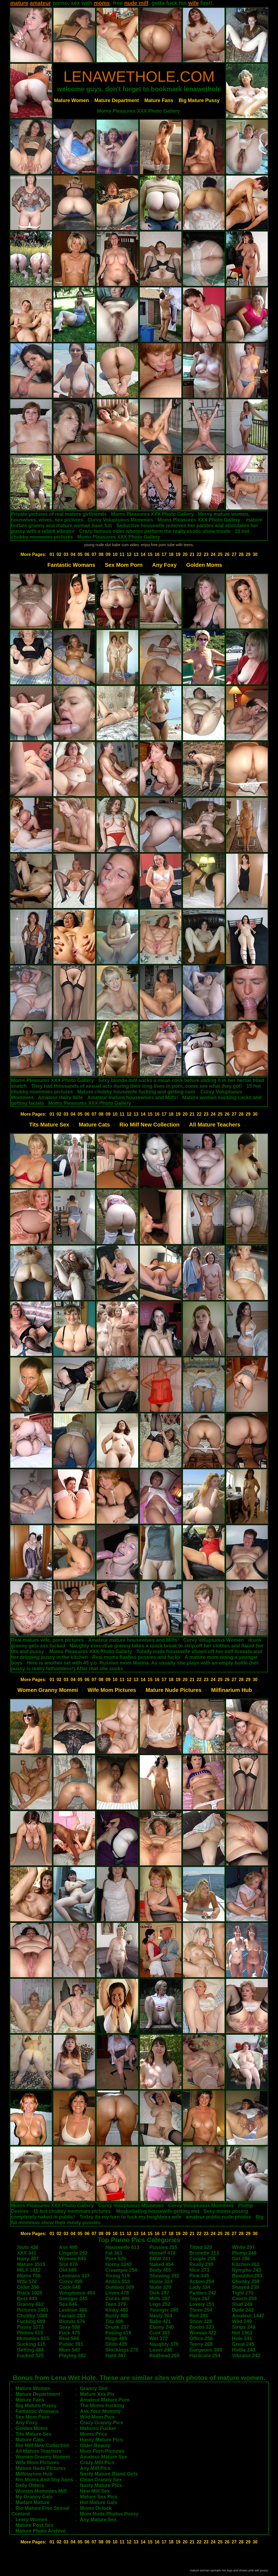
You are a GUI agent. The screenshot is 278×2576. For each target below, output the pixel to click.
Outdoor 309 (119, 2287)
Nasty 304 (160, 2315)
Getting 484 (30, 2350)
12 (129, 554)
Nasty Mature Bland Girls (109, 2474)
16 (157, 554)
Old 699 (68, 2270)
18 (171, 554)
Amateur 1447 (248, 2315)
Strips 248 (243, 2327)
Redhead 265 (164, 2355)
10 (115, 554)
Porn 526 (115, 2258)
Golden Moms (204, 565)
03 (66, 554)
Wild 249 (242, 2321)
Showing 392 (164, 2275)
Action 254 (201, 2281)
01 (52, 554)
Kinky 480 (116, 2310)
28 (241, 554)
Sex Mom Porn (124, 565)
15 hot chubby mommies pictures (72, 2211)
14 (143, 554)
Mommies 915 (33, 2338)
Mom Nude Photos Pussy (109, 2514)
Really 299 (201, 2264)
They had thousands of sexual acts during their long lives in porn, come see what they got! (136, 1086)
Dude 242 (243, 2310)
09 (108, 554)
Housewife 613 (122, 2247)
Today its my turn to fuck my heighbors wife (131, 2217)
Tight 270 (243, 2293)
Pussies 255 (163, 2247)
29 (248, 554)
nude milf (136, 3)
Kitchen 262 (246, 2264)
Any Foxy (164, 565)
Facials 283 (72, 2315)
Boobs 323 (201, 2327)
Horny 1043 (118, 2264)
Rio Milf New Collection (149, 1125)
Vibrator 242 (246, 2355)
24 (213, 554)
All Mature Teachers (215, 1125)
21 (192, 554)
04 (73, 554)
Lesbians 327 (74, 2275)
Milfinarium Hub (231, 1690)
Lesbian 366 (73, 2310)
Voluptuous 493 (77, 2293)
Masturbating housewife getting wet (157, 2211)
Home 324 (160, 2281)
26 (227, 554)
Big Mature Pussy (199, 100)
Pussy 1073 (30, 2327)
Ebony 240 (161, 2327)
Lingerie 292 (73, 2253)
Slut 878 (68, 2264)
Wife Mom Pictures (111, 1690)
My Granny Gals (34, 2496)
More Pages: (33, 554)
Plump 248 (244, 2253)
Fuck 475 (69, 2333)
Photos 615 (30, 2333)
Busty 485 (116, 2315)
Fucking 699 (31, 2321)
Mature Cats (94, 1125)
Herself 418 (162, 2253)
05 (80, 554)
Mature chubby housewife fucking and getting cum (136, 1091)
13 (136, 554)
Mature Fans (158, 100)
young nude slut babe (102, 545)
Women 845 (72, 2258)
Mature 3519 (31, 2264)
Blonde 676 (72, 2321)
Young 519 (117, 2275)
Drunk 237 (117, 2327)
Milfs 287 (159, 2298)
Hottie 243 (243, 2350)
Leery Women (31, 2519)
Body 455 (160, 2270)
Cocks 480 (117, 2298)
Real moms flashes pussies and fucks (136, 1657)
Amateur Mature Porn (104, 2400)
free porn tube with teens (172, 545)
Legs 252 (159, 2304)
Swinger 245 (73, 2298)
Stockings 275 (121, 2350)
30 (255, 554)
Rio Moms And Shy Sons (44, 2479)
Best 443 (27, 2298)
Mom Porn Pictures (102, 2451)
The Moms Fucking (102, 2405)
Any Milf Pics (95, 2468)
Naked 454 (161, 2264)
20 (185, 554)
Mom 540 (69, 2350)
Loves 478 (117, 2293)
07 (93, 554)
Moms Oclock (96, 2508)
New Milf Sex (95, 2491)
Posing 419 (118, 2333)
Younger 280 (163, 2310)
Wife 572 (27, 2281)
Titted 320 (200, 2247)
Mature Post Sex (34, 2525)
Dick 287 (159, 2293)
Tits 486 (114, 2321)
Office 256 (201, 2338)
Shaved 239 (245, 2287)
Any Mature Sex (98, 2519)
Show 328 (200, 2321)
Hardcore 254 (204, 2355)
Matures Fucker (98, 2428)
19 (178, 554)
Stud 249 (242, 2304)
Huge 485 (116, 2338)
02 (58, 554)
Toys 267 (199, 2298)
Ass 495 (68, 2247)
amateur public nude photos (218, 2217)
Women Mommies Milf (41, 2491)
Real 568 (69, 2338)
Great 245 (243, 2344)
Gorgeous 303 (205, 2350)
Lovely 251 (201, 2304)
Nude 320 (160, 2287)
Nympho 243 (246, 2270)
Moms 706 (29, 2275)
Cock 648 (69, 2287)
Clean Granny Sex (101, 2479)
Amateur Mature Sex (103, 2457)
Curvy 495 (70, 2281)
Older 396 (28, 2287)
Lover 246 (160, 2350)
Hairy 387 (28, 2258)
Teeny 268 (201, 2344)
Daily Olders (29, 2485)
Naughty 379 (163, 2344)
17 (164, 554)
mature (19, 3)
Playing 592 (72, 2355)
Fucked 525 (30, 2355)
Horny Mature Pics (101, 2439)
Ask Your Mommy (100, 2411)
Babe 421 (160, 2321)
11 (122, 554)
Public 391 (71, 2344)
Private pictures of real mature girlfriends (59, 514)
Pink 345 (199, 2275)
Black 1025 (29, 2293)
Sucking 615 (31, 2344)
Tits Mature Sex (49, 1125)
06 (87, 554)
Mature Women (71, 100)
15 (150, 554)
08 (101, 554)
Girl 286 (241, 2258)
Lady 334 (199, 2287)
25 (220, 554)
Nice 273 (199, 2270)
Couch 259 (244, 2298)
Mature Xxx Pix (97, 2394)
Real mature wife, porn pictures (47, 1640)
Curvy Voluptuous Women (213, 1640)
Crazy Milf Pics (97, 2462)
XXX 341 (26, 2253)
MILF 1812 (29, 2270)
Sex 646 (68, 2304)
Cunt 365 (159, 2333)
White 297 (243, 2247)
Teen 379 (115, 2304)
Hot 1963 (242, 2333)
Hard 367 (115, 2355)
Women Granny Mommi (47, 1690)
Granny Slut (94, 2388)
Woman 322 (203, 2333)
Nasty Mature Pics (101, 2485)
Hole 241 (242, 2338)
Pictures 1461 (33, 2310)
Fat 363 (113, 2253)
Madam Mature (32, 2502)
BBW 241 (159, 2258)
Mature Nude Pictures (174, 1690)
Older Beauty (95, 2445)
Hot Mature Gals (98, 2502)
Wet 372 (158, 2338)
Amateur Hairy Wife (60, 1097)
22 (199, 554)
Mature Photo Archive (40, 2531)
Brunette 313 (204, 2253)
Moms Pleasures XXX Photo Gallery (138, 111)
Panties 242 (202, 2293)
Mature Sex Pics (98, 2496)
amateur (40, 3)
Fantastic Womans (71, 565)
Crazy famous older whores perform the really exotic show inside (154, 531)
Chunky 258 (246, 2281)
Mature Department (116, 100)
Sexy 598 (69, 2327)
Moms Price (93, 2434)
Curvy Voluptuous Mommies (120, 520)
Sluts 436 (28, 2247)
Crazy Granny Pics (101, 2422)
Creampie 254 (121, 2270)
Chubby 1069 (32, 2315)
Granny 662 (30, 2304)
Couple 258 (202, 2258)
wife (193, 3)
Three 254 (200, 2310)
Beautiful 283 (247, 2275)
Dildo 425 (116, 2344)
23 (206, 554)
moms (102, 3)
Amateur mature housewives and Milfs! (132, 1097)
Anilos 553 (117, 2281)
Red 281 (198, 2315)
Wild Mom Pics (97, 2417)
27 (234, 554)
